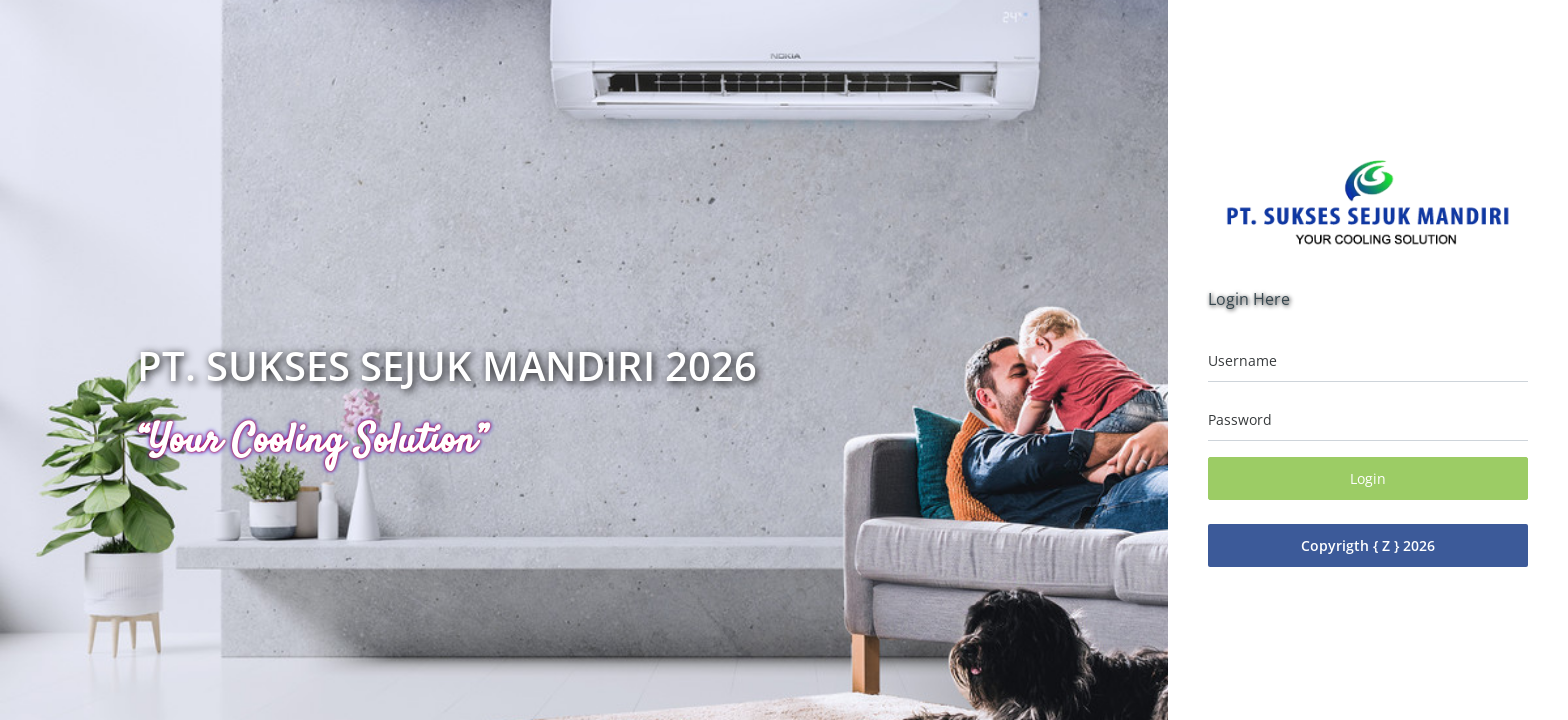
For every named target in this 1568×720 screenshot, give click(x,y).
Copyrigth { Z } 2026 (1368, 545)
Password (1240, 419)
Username (1242, 360)
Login (1368, 478)
